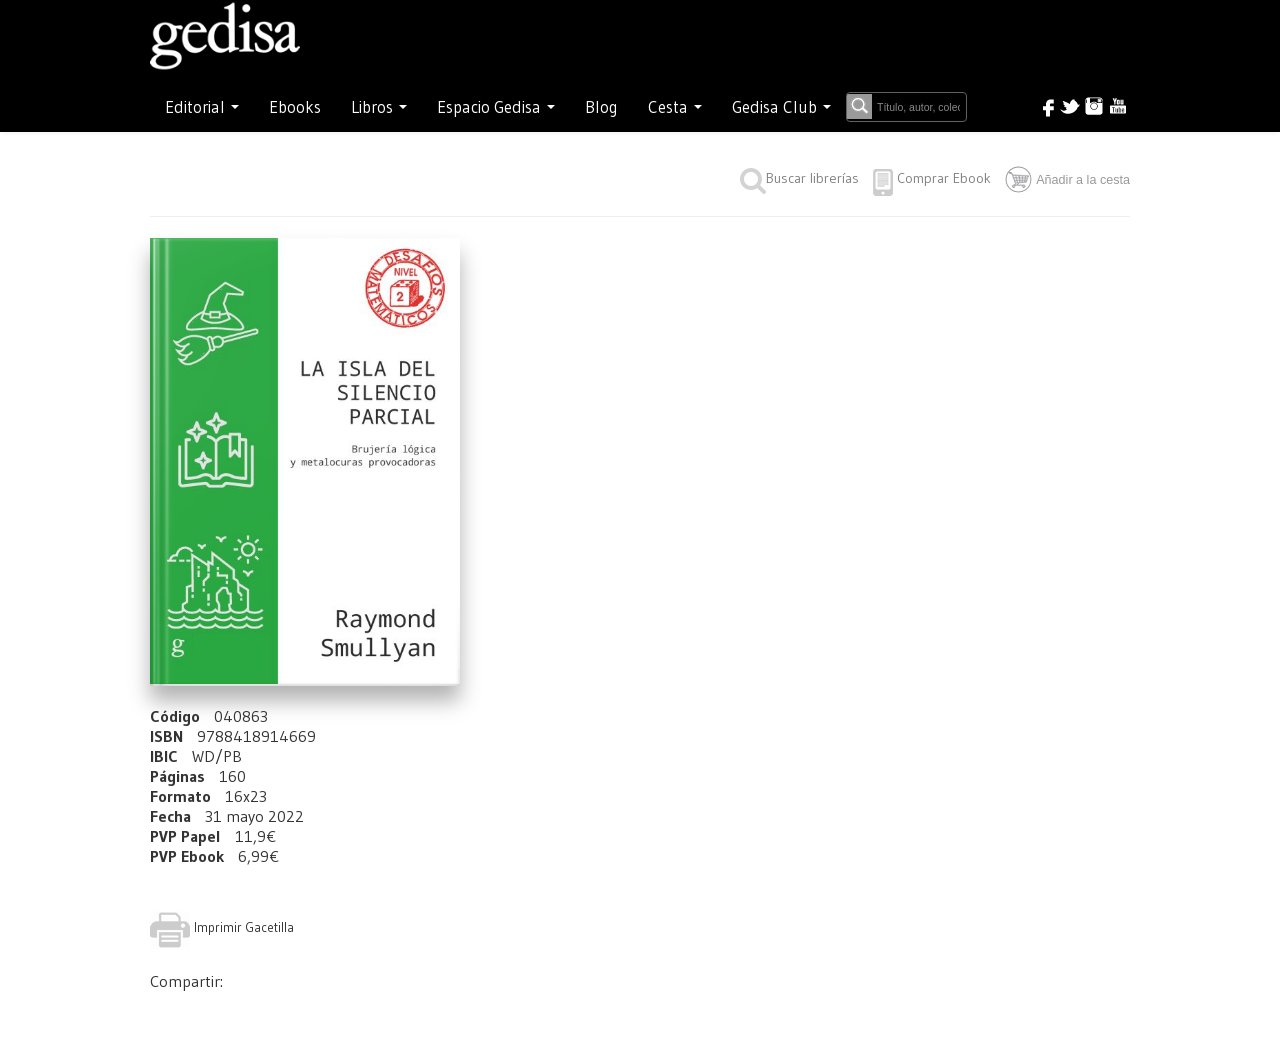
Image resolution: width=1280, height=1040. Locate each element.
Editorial (202, 107)
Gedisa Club (781, 107)
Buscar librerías (799, 178)
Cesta (675, 107)
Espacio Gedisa (496, 107)
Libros (379, 107)
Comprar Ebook (944, 178)
